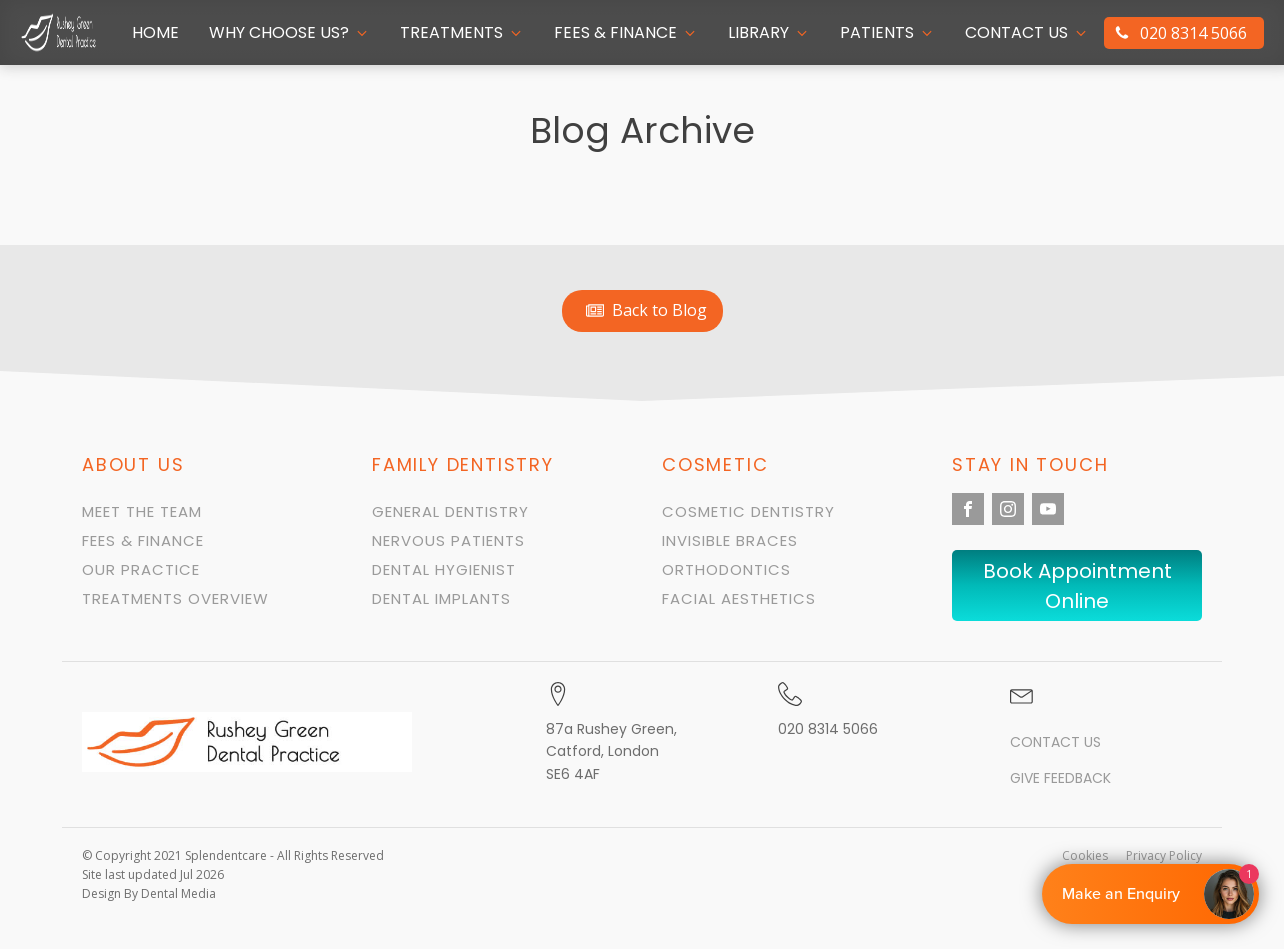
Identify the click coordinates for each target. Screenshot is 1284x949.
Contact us (1055, 742)
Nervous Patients (448, 540)
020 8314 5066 (828, 729)
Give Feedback (1060, 778)
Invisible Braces (730, 540)
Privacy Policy (1164, 856)
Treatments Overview (175, 598)
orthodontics (726, 569)
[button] (289, 33)
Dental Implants (441, 598)
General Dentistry (450, 511)
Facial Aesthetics (739, 598)
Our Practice (141, 569)
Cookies (1085, 856)
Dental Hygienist (444, 569)
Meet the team (142, 511)
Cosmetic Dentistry (748, 511)
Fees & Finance (143, 540)
